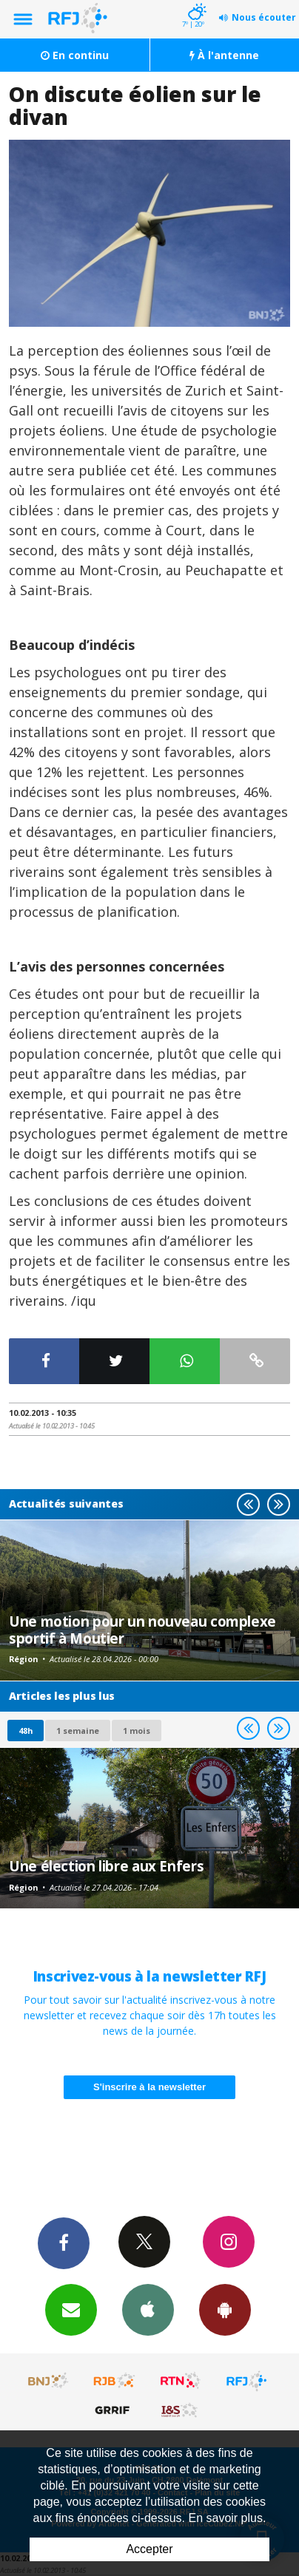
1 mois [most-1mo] (136, 1730)
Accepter (149, 2549)
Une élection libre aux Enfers (106, 1866)
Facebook (64, 2242)
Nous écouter (264, 17)
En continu (75, 55)
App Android (225, 2309)
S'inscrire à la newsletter (149, 2086)
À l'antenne (224, 55)
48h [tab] (26, 1730)
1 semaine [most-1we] (77, 1730)
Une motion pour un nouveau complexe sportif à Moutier (142, 1629)
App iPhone (148, 2309)
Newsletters (71, 2309)
